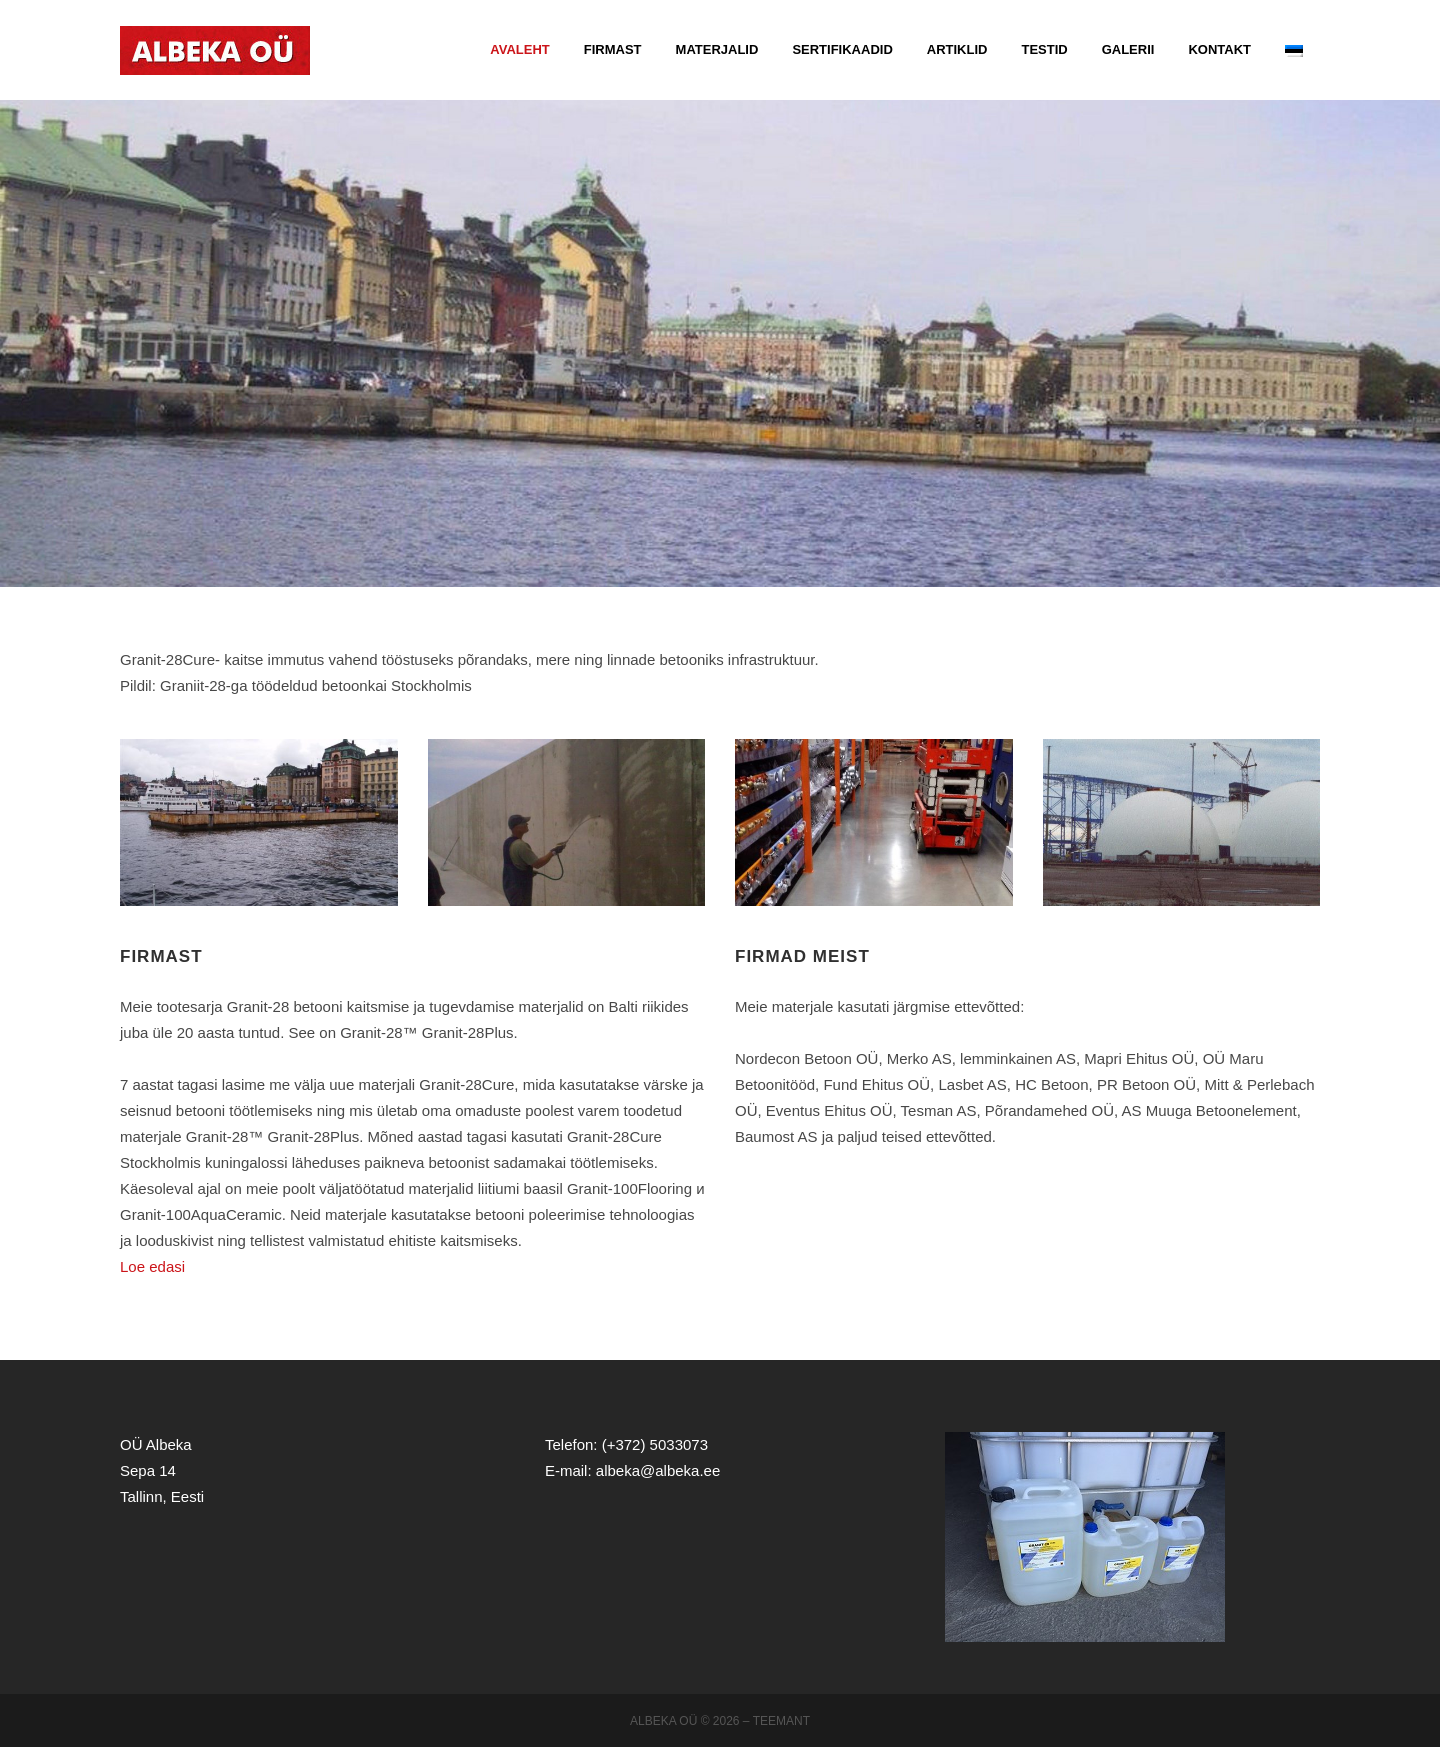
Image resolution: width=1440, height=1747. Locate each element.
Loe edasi (152, 1266)
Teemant (781, 1721)
